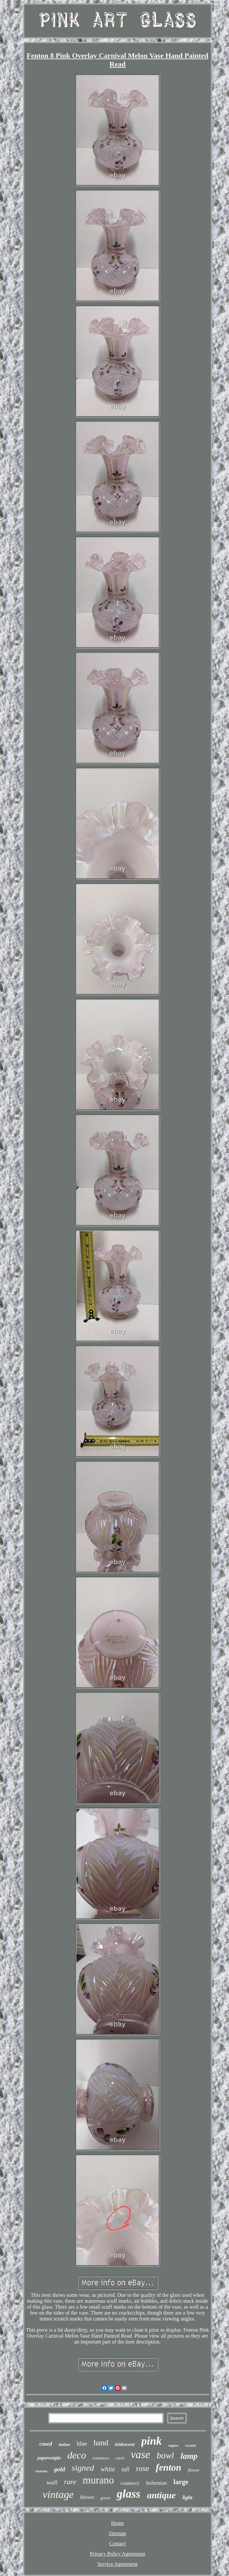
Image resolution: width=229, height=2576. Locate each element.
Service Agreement (117, 2564)
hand (101, 2443)
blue (82, 2443)
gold (59, 2469)
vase (140, 2454)
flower (194, 2470)
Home (117, 2523)
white (107, 2469)
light (187, 2497)
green (105, 2497)
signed (83, 2468)
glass (128, 2493)
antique (161, 2495)
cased (46, 2444)
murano (98, 2480)
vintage (58, 2494)
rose (142, 2468)
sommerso (101, 2458)
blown (87, 2497)
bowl (165, 2455)
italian (64, 2444)
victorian (41, 2471)
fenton (168, 2467)
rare (70, 2482)
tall (125, 2469)
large (180, 2482)
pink (151, 2441)
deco (76, 2455)
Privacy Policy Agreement (117, 2554)
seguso (173, 2445)
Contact (117, 2543)
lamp (189, 2456)
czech (119, 2458)
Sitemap (117, 2533)
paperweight (49, 2457)
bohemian (156, 2483)
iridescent (125, 2444)
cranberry (130, 2483)
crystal (190, 2445)
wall (51, 2482)
